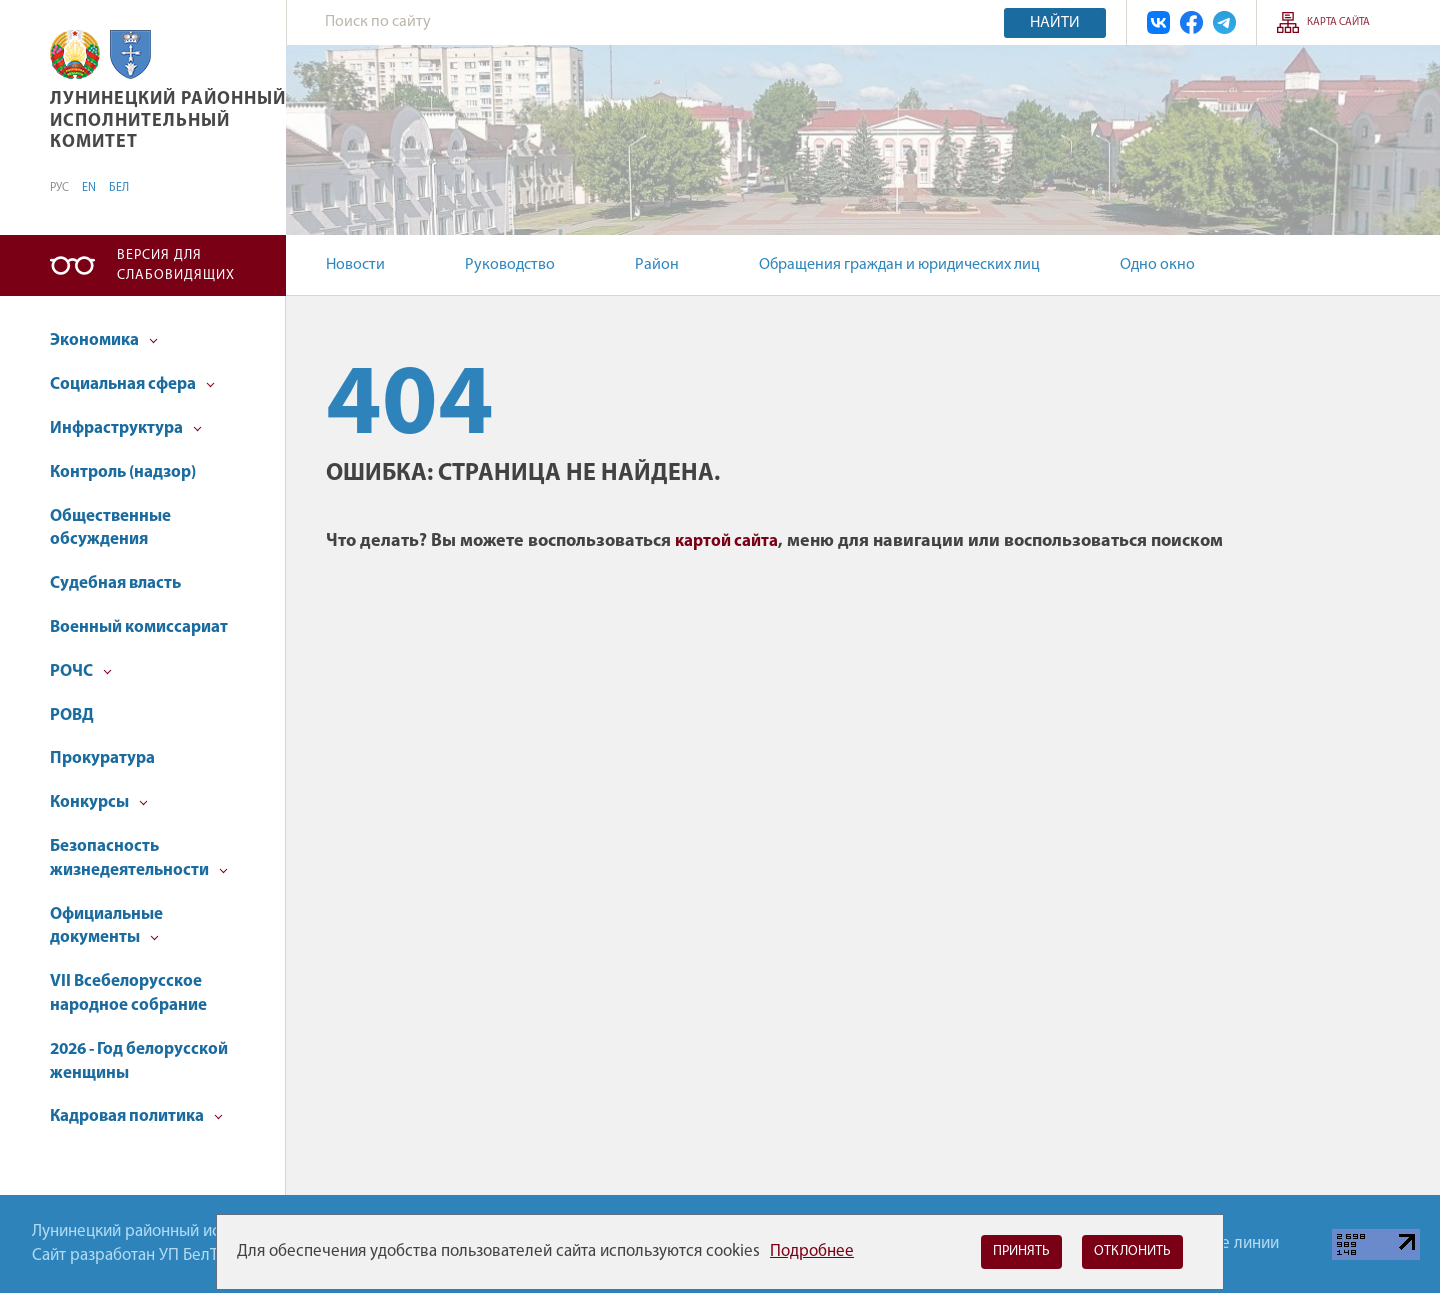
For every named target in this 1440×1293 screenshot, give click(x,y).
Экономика (104, 340)
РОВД (72, 715)
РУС (59, 188)
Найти (1055, 23)
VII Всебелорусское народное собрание (128, 993)
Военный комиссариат (139, 627)
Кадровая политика (136, 1116)
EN (89, 188)
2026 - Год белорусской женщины (139, 1061)
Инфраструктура (126, 428)
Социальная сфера (132, 384)
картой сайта (726, 541)
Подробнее (812, 1251)
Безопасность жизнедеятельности (139, 858)
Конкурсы (99, 802)
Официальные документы (106, 926)
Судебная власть (115, 583)
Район (657, 265)
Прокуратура (102, 758)
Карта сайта (1338, 22)
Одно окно (1157, 265)
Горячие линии (1225, 1243)
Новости (355, 265)
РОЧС (81, 671)
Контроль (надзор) (123, 472)
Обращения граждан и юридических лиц (899, 265)
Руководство (510, 265)
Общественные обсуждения (110, 528)
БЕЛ (119, 188)
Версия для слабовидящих (176, 265)
